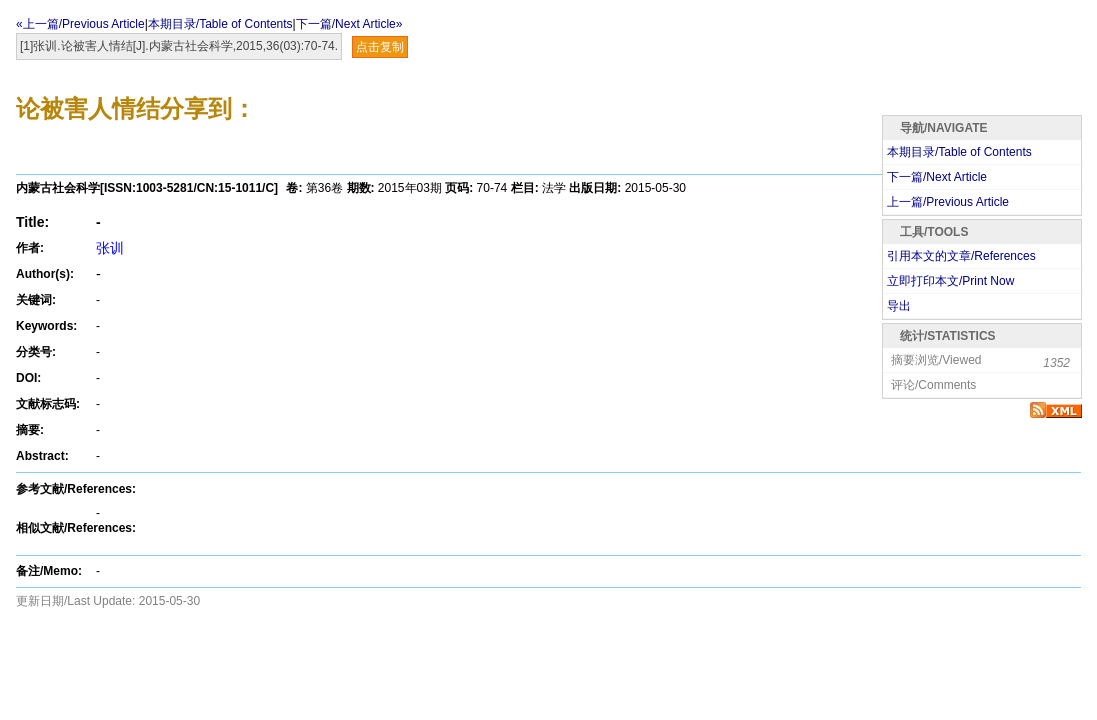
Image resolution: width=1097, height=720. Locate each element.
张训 (110, 248)
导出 (899, 306)
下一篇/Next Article (937, 177)
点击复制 (380, 47)
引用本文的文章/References (961, 256)
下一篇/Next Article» (349, 24)
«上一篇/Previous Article (80, 24)
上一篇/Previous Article (948, 202)
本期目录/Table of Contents (220, 24)
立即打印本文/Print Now (950, 281)
